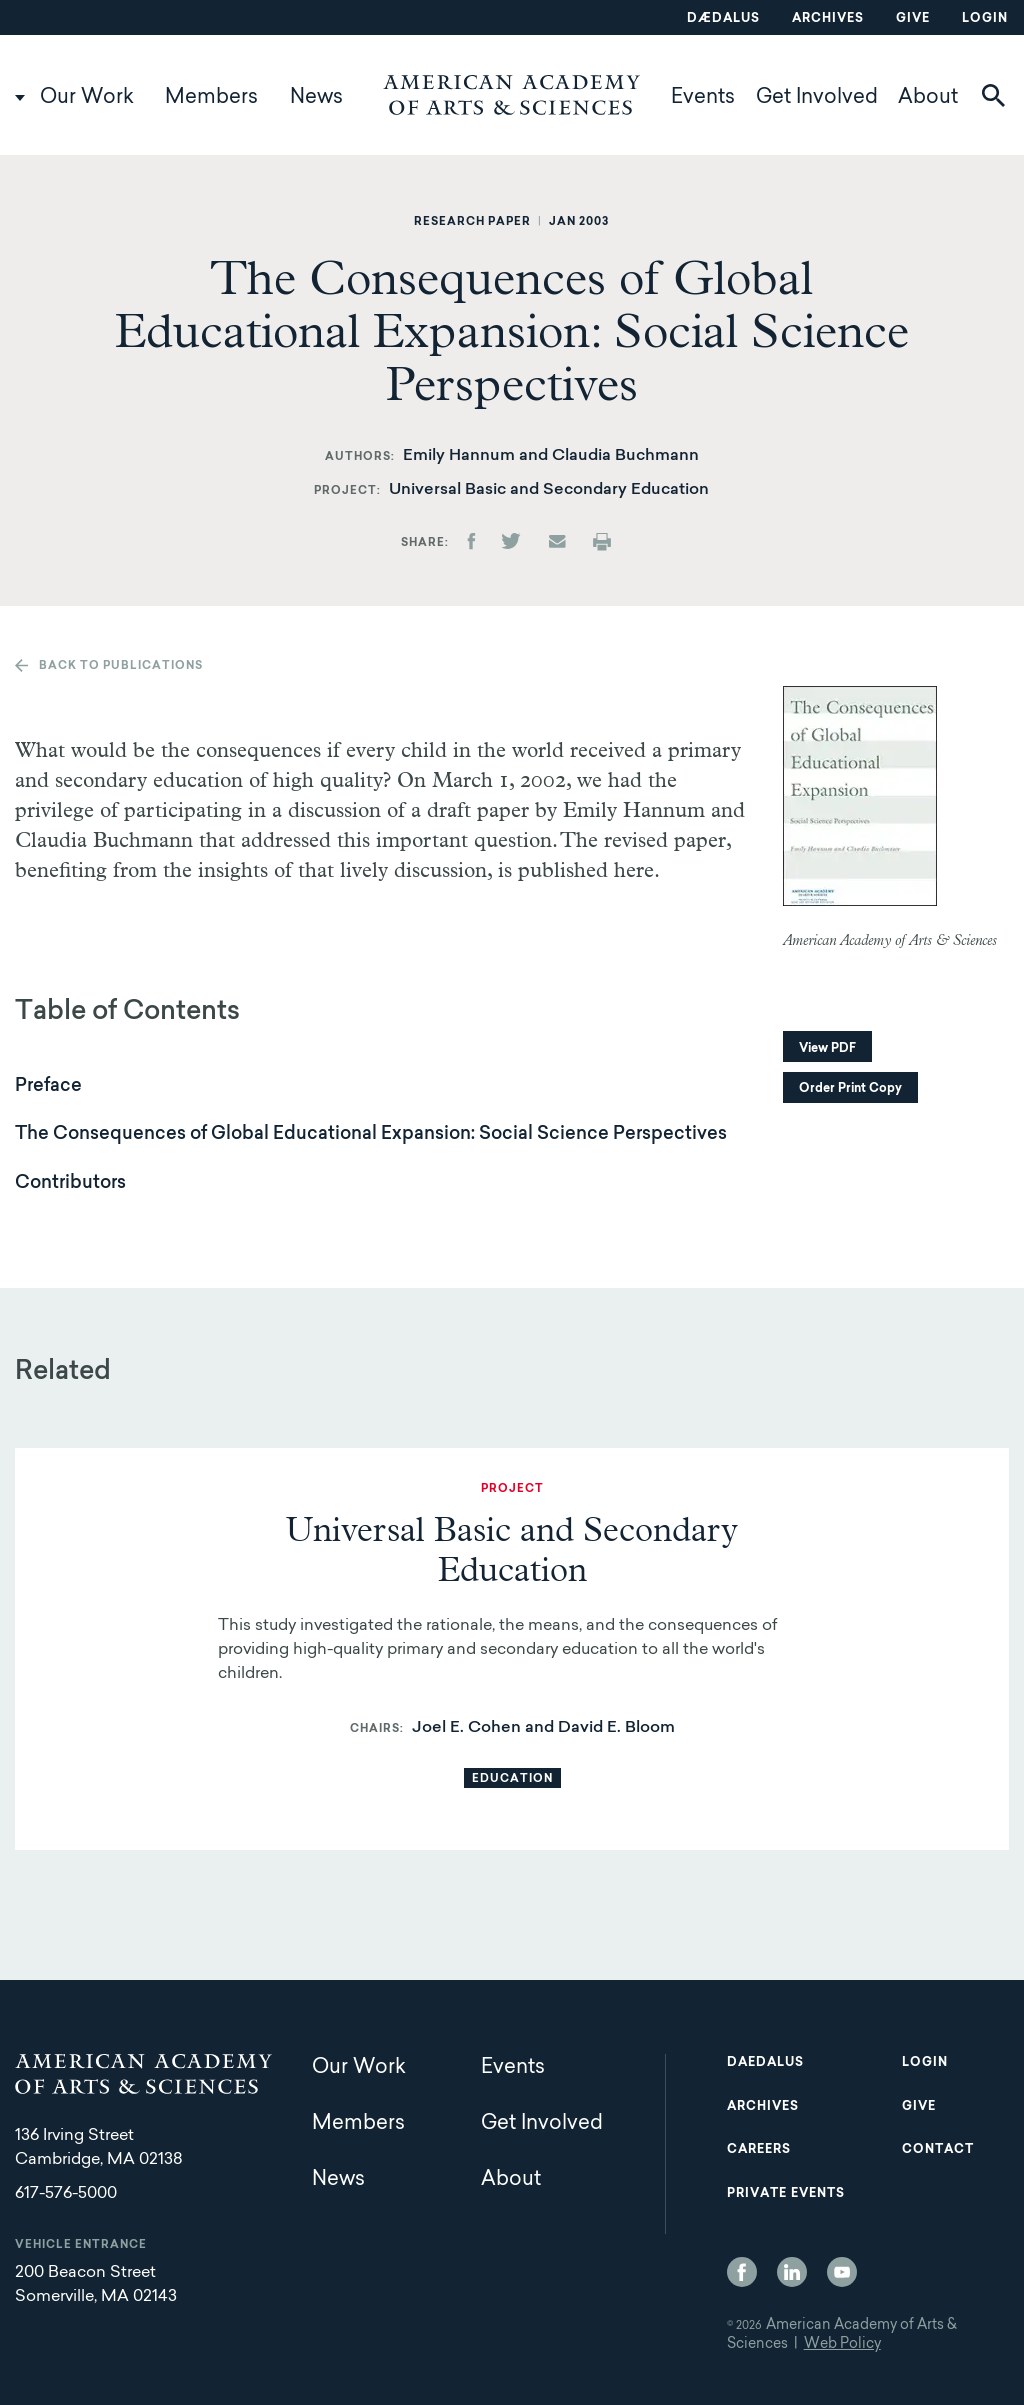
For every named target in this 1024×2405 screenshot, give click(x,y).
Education (512, 1779)
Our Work (87, 98)
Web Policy (842, 2345)
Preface (48, 1087)
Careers (759, 2150)
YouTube (842, 2272)
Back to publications (121, 666)
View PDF (827, 1049)
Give (913, 19)
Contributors (70, 1184)
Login (985, 19)
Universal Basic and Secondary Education (549, 490)
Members (211, 98)
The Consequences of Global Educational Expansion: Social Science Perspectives (371, 1135)
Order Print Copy (850, 1089)
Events (703, 98)
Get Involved (817, 98)
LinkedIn (792, 2272)
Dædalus (723, 19)
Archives (828, 19)
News (316, 98)
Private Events (786, 2194)
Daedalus (765, 2063)
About (928, 98)
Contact (938, 2150)
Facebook (742, 2272)
